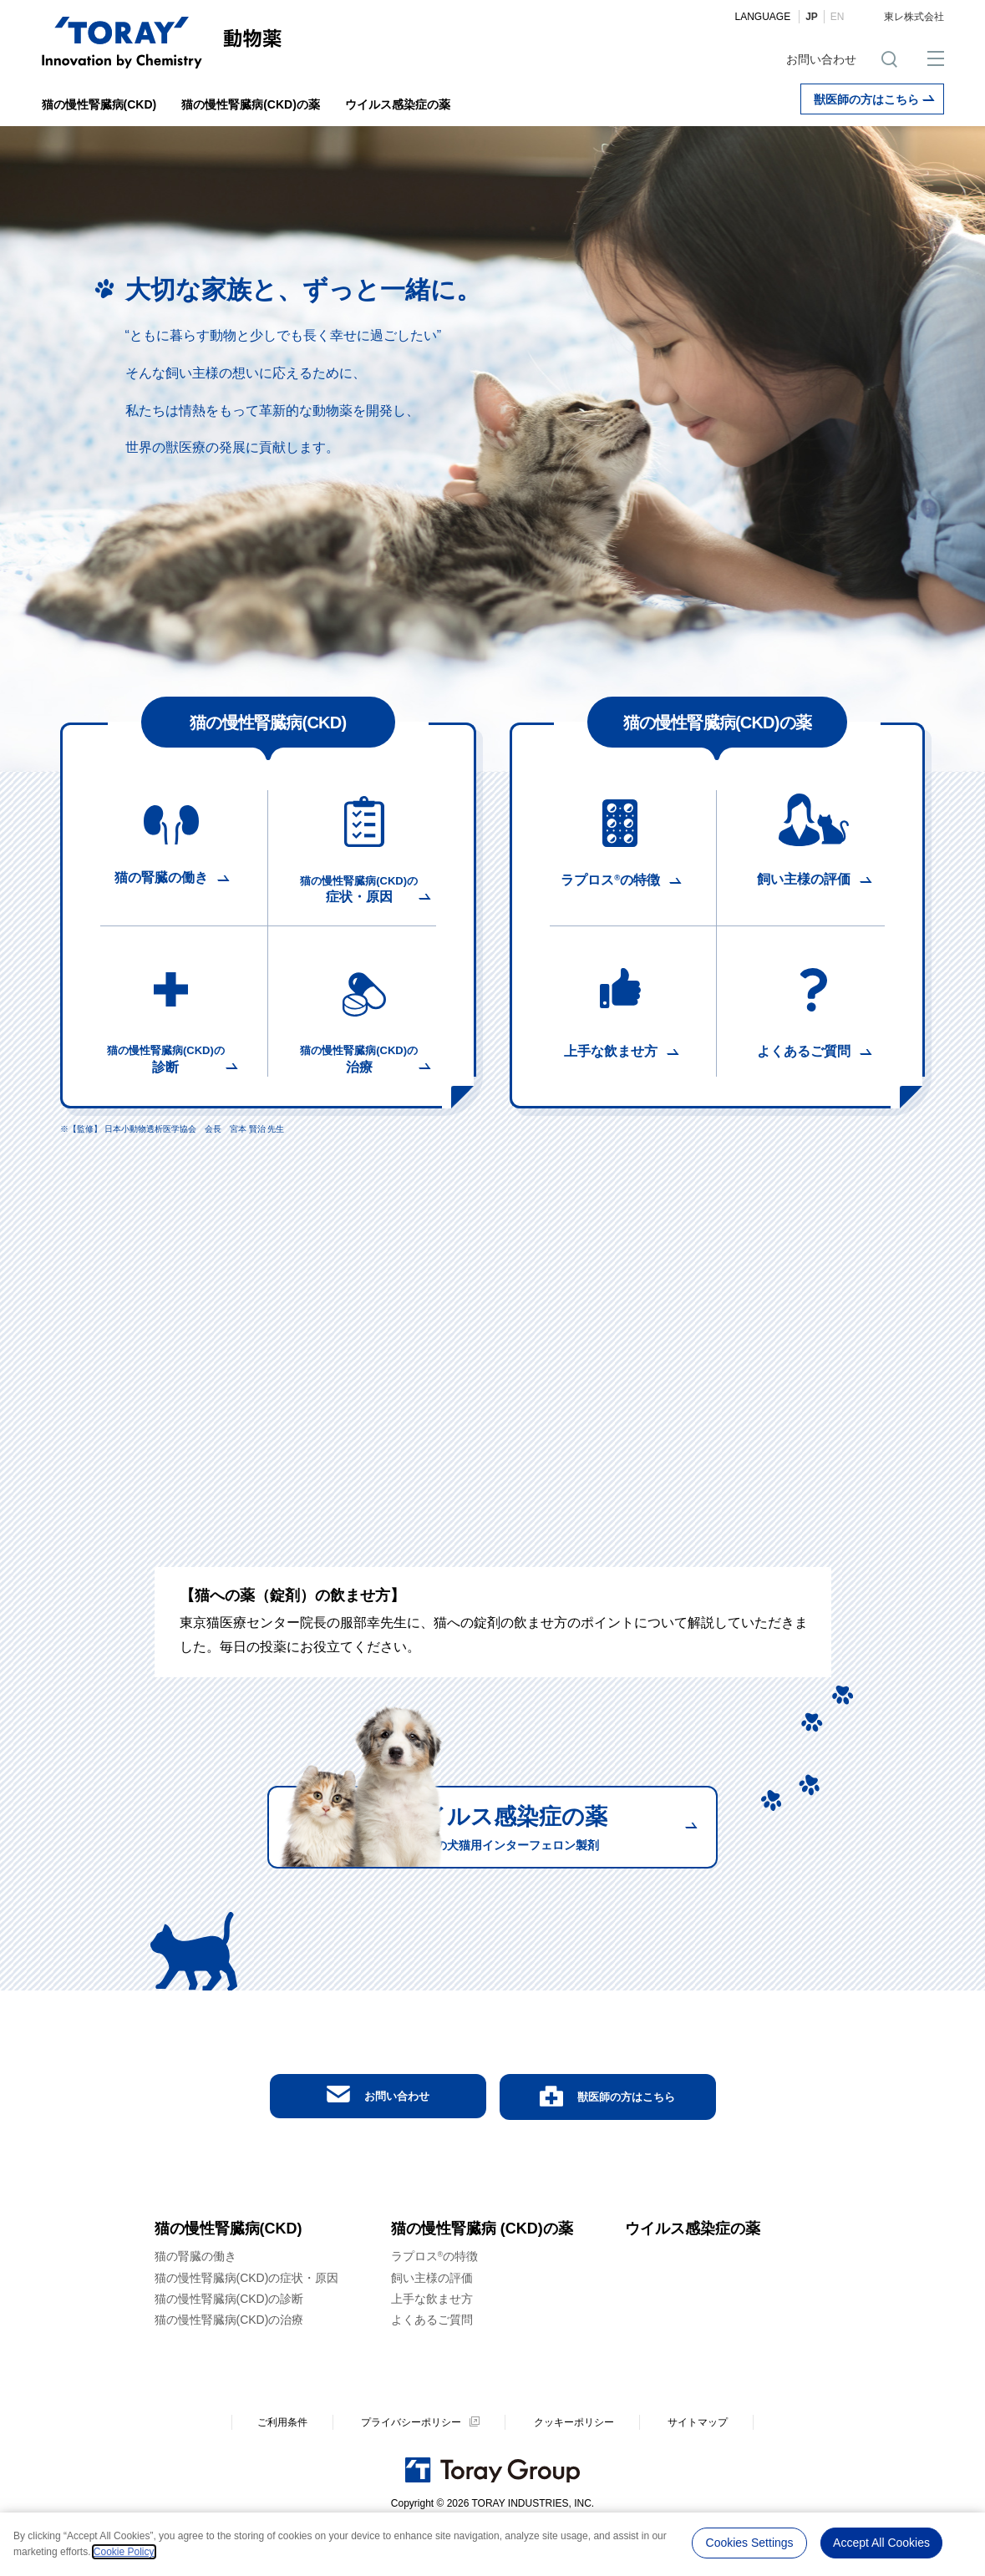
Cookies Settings (750, 2541)
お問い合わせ (821, 59)
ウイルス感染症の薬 (397, 104)
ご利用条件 (282, 2468)
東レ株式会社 (914, 17)
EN (837, 17)
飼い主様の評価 (432, 2323)
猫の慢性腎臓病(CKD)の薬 (250, 104)
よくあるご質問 (432, 2365)
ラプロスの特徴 (434, 2303)
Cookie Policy (124, 2552)
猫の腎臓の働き (195, 2303)
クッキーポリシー (574, 2468)
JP (811, 17)
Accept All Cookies (881, 2541)
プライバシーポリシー (411, 2468)
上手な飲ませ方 (432, 2344)
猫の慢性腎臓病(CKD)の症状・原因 (247, 2323)
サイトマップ (698, 2468)
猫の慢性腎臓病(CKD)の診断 (229, 2344)
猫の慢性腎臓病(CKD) (99, 104)
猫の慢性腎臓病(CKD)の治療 (229, 2365)
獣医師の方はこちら (874, 99)
